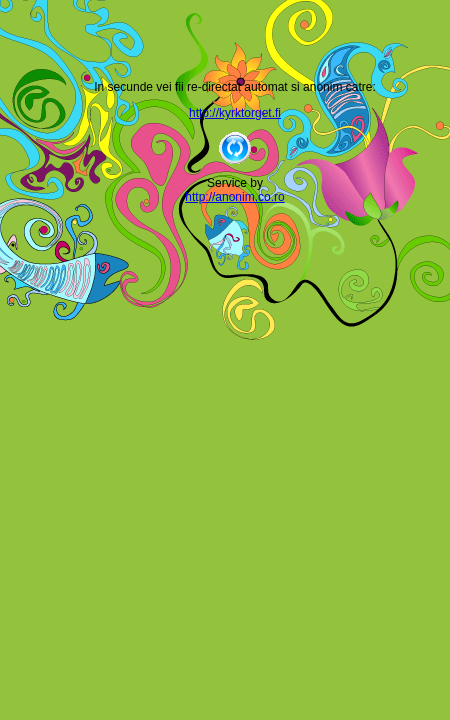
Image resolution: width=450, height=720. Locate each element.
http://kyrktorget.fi (235, 113)
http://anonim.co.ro (234, 197)
